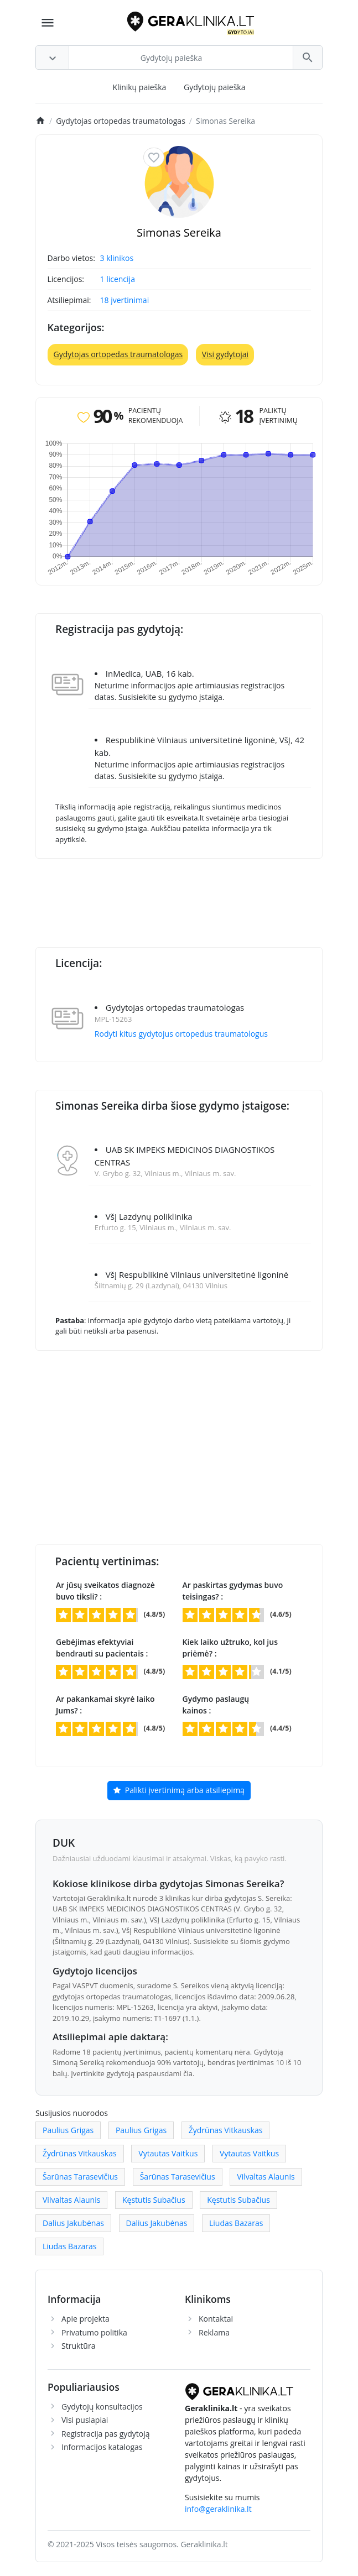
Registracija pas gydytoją (105, 2433)
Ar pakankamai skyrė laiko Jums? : (105, 1705)
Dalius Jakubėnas (73, 2223)
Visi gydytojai (225, 354)
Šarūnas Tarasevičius (80, 2176)
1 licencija (117, 279)
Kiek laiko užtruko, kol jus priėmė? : (230, 1648)
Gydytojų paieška (215, 87)
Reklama (214, 2332)
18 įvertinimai (124, 300)
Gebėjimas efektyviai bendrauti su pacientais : (102, 1648)
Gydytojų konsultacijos (102, 2406)
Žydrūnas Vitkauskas (226, 2130)
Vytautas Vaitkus (168, 2153)
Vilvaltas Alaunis (265, 2176)
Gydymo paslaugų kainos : (216, 1705)
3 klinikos (117, 258)
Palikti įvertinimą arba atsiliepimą (179, 1791)
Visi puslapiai (84, 2420)
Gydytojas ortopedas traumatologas (118, 354)
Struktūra (78, 2345)
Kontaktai (216, 2318)
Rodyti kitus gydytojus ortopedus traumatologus (181, 1033)
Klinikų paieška (139, 87)
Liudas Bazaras (236, 2223)
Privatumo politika (94, 2332)
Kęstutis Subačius (153, 2199)
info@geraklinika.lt (218, 2509)
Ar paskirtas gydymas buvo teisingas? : (233, 1591)
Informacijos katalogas (102, 2447)
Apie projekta (85, 2318)
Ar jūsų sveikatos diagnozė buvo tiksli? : (105, 1591)
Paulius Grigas (68, 2130)
